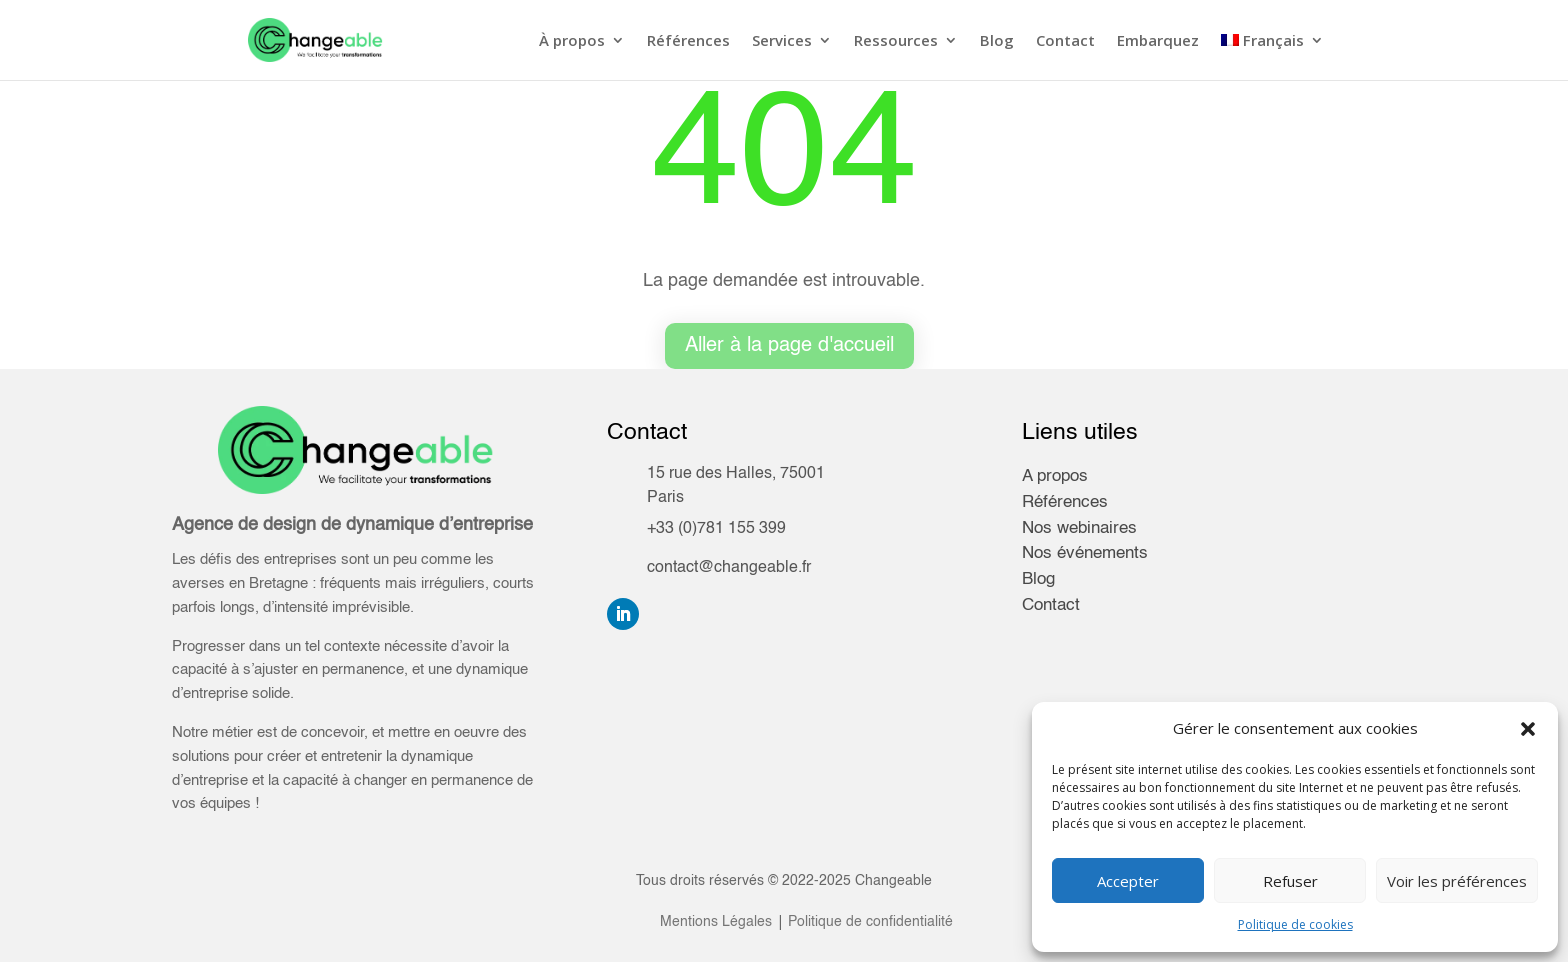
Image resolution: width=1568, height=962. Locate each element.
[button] (1528, 729)
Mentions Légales (716, 922)
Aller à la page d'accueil (789, 346)
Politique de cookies (1295, 924)
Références (688, 41)
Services (782, 41)
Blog (997, 41)
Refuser (1290, 881)
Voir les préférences (1457, 881)
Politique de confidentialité (868, 922)
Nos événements (1085, 553)
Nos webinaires (1079, 528)
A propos (1055, 476)
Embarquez (1158, 41)
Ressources (896, 41)
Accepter (1128, 881)
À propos (572, 41)
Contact (1065, 41)
